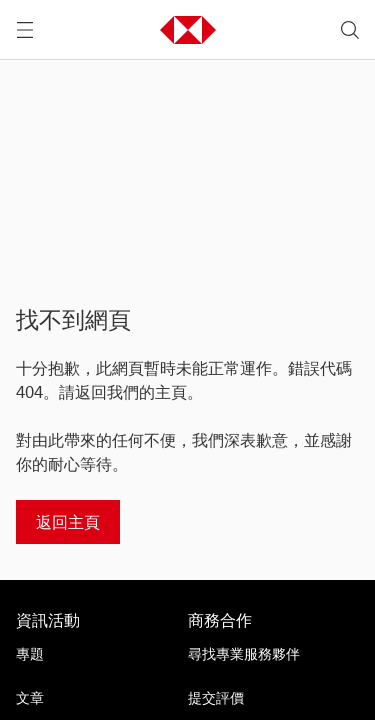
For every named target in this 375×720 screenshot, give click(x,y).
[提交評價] (266, 698)
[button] (188, 30)
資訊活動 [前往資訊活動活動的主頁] (48, 620)
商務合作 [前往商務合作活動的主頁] (220, 620)
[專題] (94, 654)
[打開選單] (25, 30)
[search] (350, 30)
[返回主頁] (68, 522)
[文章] (94, 698)
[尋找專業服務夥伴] (266, 654)
